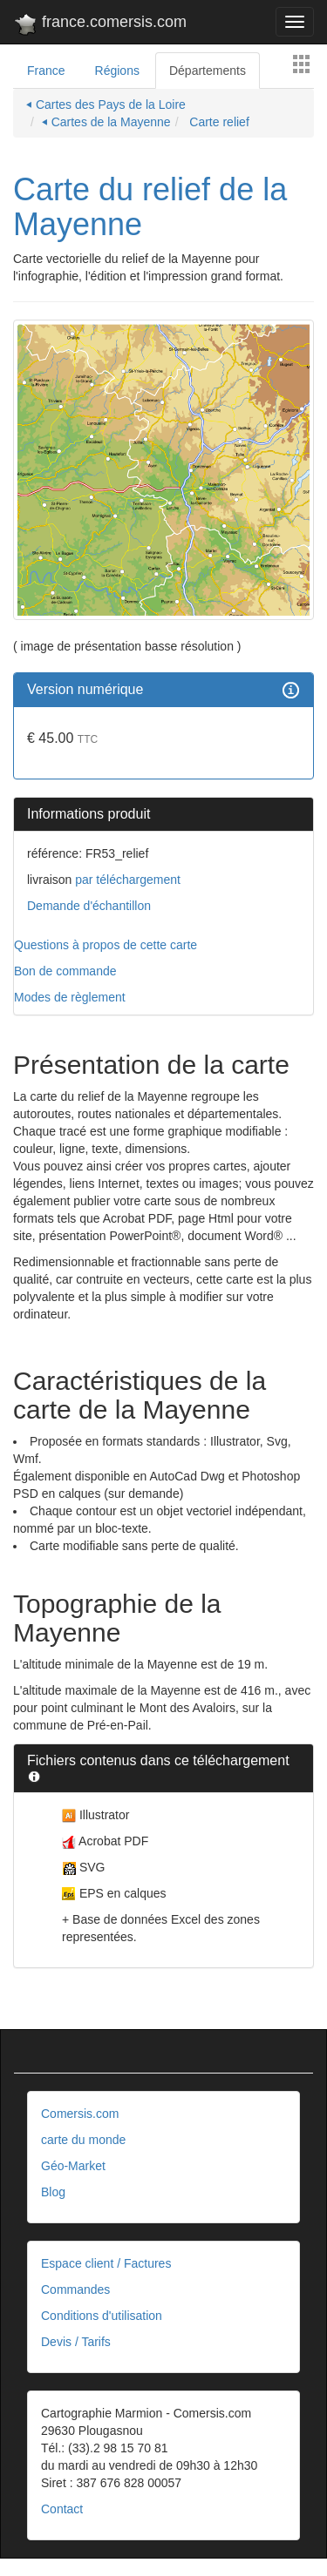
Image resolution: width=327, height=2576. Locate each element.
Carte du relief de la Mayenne (150, 207)
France (46, 71)
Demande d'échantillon (89, 906)
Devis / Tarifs (76, 2342)
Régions (117, 71)
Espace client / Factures (106, 2263)
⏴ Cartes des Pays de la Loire (106, 104)
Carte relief (217, 122)
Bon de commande (65, 971)
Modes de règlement (70, 997)
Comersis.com (80, 2114)
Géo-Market (73, 2166)
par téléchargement (126, 880)
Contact (62, 2509)
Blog (53, 2192)
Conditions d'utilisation (101, 2316)
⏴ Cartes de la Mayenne (106, 122)
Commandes (75, 2289)
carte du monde (83, 2140)
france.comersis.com (100, 25)
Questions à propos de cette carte (105, 945)
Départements (207, 71)
